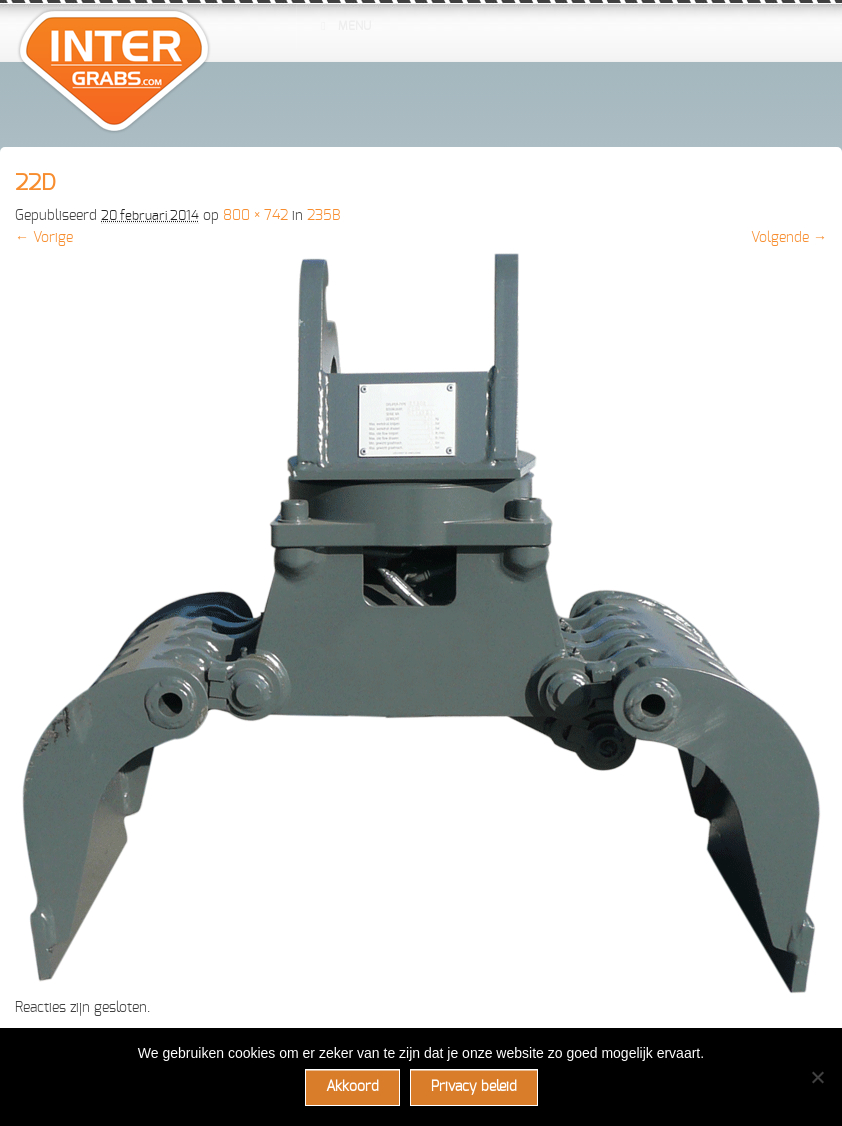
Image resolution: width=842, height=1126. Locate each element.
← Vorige (44, 238)
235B (323, 216)
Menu (344, 26)
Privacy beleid (474, 1087)
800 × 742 (255, 216)
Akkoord (352, 1087)
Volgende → (789, 238)
